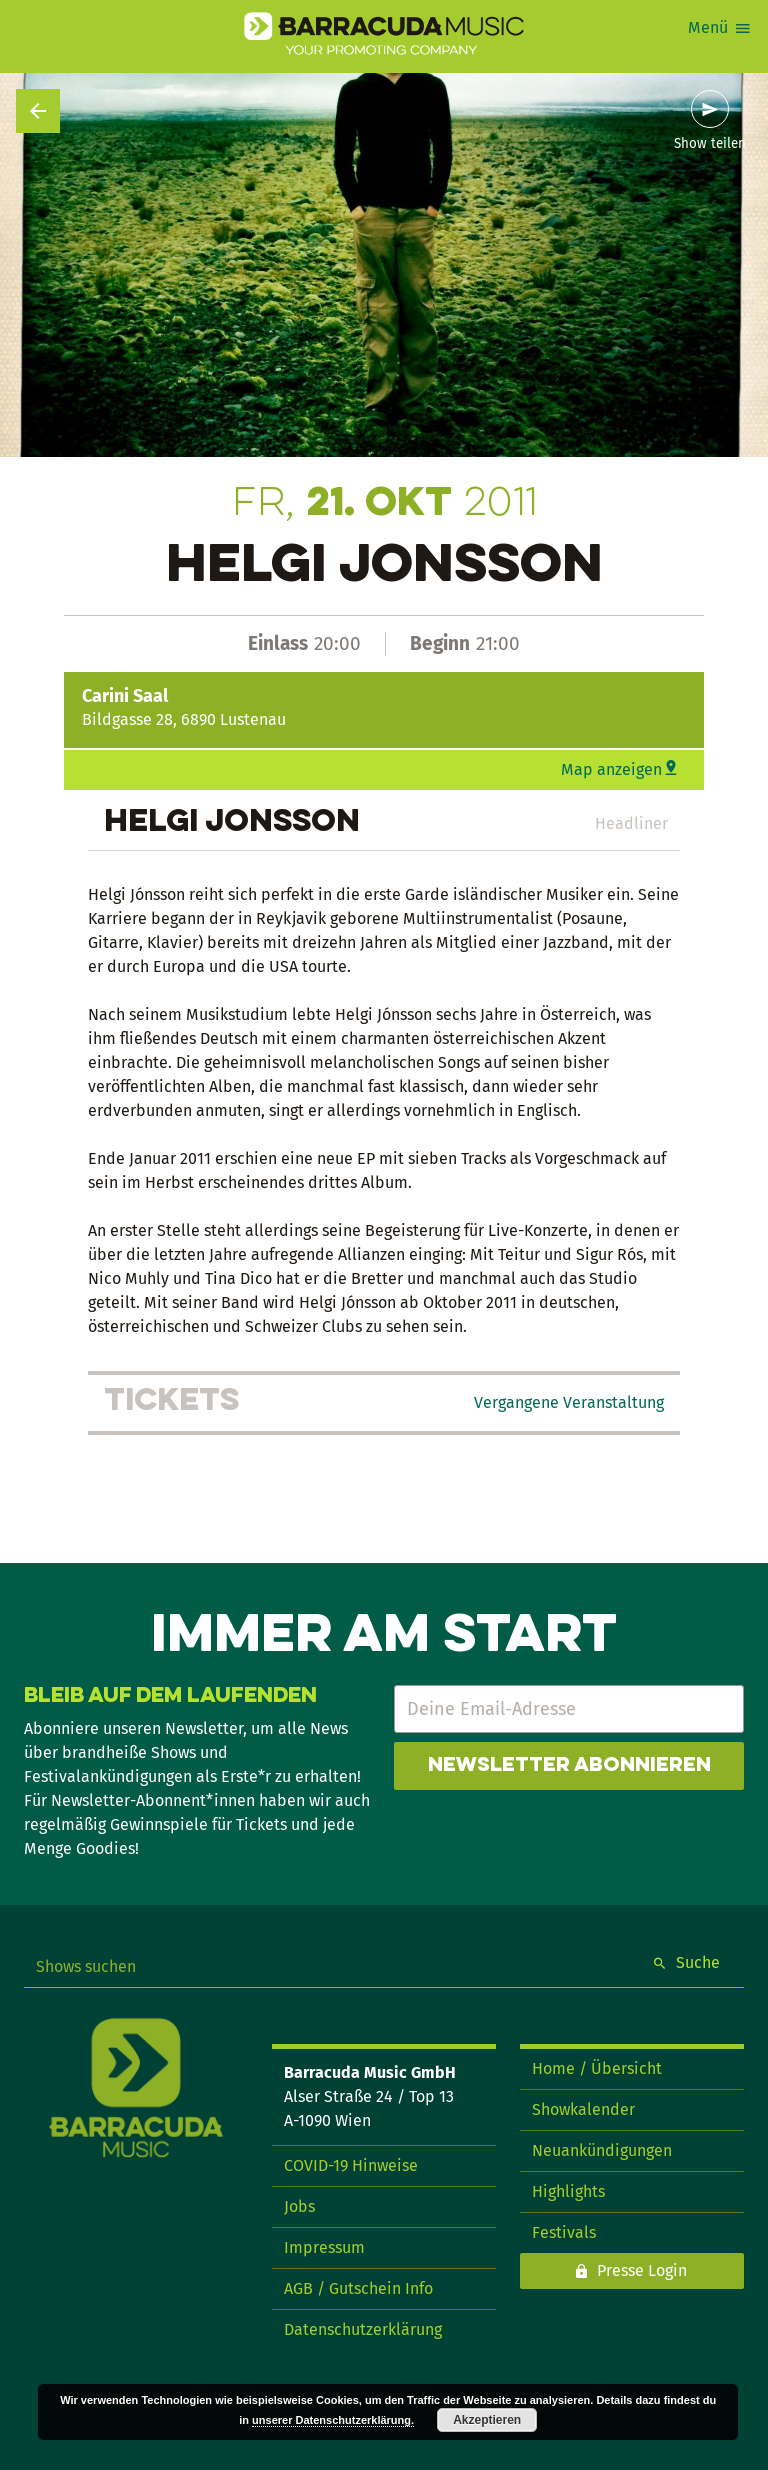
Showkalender (583, 2109)
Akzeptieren (487, 2420)
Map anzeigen (611, 769)
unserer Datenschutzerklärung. (333, 2420)
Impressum (324, 2247)
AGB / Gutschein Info (358, 2288)
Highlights (568, 2191)
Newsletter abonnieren (569, 1766)
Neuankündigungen (602, 2150)
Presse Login (642, 2270)
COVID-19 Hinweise (351, 2165)
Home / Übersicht (597, 2068)
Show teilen (710, 144)
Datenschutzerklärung (363, 2329)
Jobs (299, 2206)
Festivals (564, 2232)
